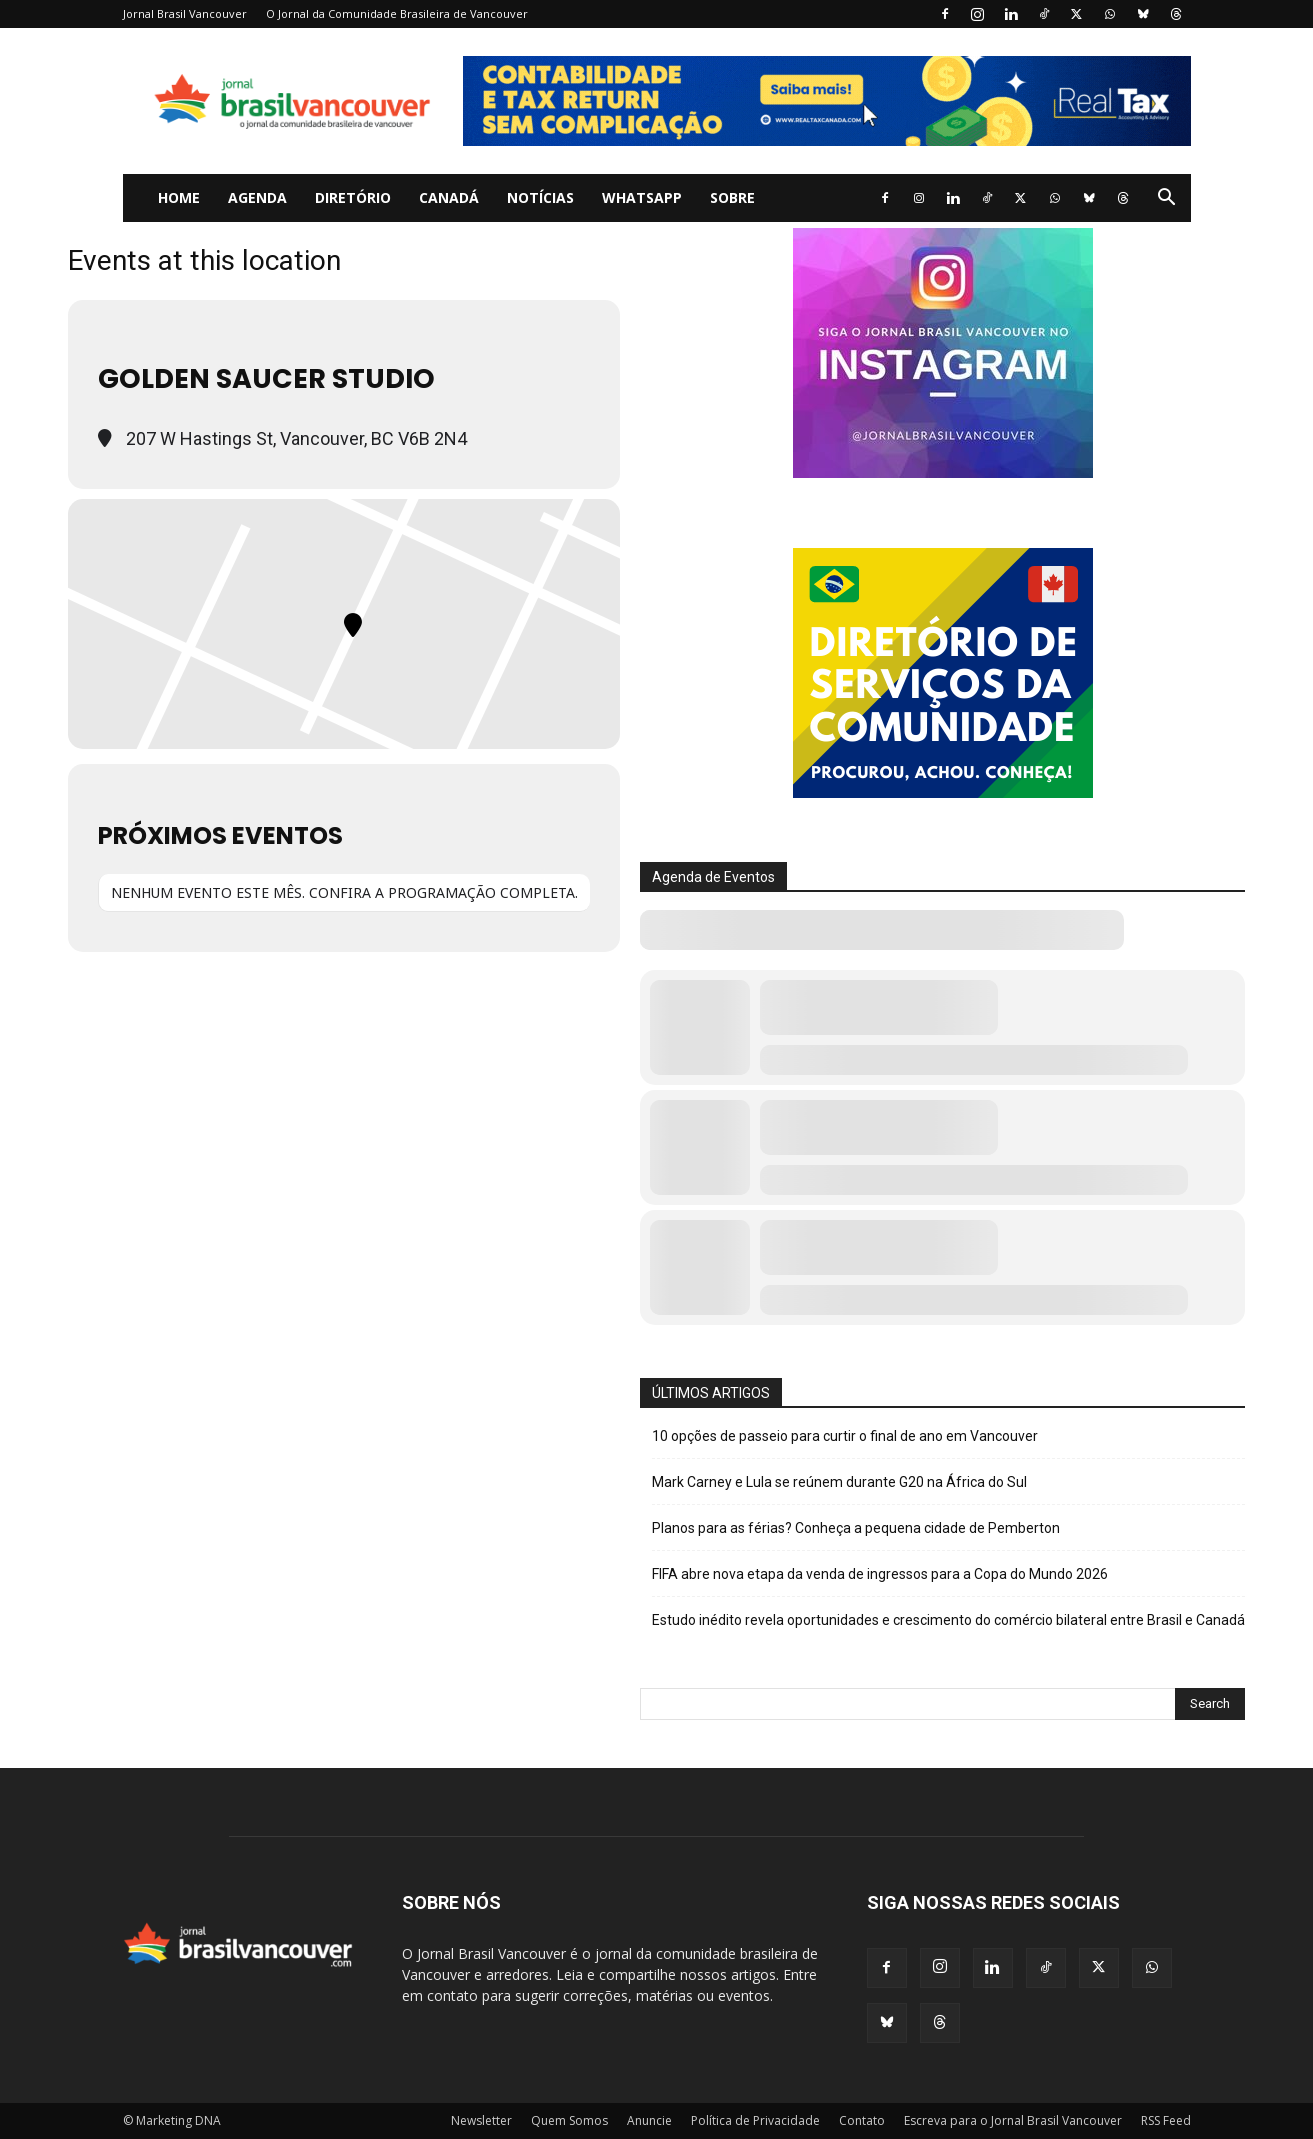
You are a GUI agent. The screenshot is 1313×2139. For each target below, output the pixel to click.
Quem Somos (569, 2120)
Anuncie (649, 2120)
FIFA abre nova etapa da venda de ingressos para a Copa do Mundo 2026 (880, 1574)
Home (179, 197)
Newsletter (481, 2120)
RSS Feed (1166, 2120)
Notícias (540, 197)
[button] (1167, 199)
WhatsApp (642, 197)
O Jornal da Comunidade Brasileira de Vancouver (397, 13)
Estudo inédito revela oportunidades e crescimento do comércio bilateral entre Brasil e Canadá (948, 1620)
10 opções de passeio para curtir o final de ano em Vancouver (845, 1436)
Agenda (257, 197)
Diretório (353, 197)
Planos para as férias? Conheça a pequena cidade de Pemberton (856, 1528)
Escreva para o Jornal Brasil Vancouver (1013, 2120)
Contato (862, 2120)
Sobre (732, 197)
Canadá (449, 197)
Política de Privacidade (755, 2120)
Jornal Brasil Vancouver (185, 13)
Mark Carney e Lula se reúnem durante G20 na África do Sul (839, 1482)
